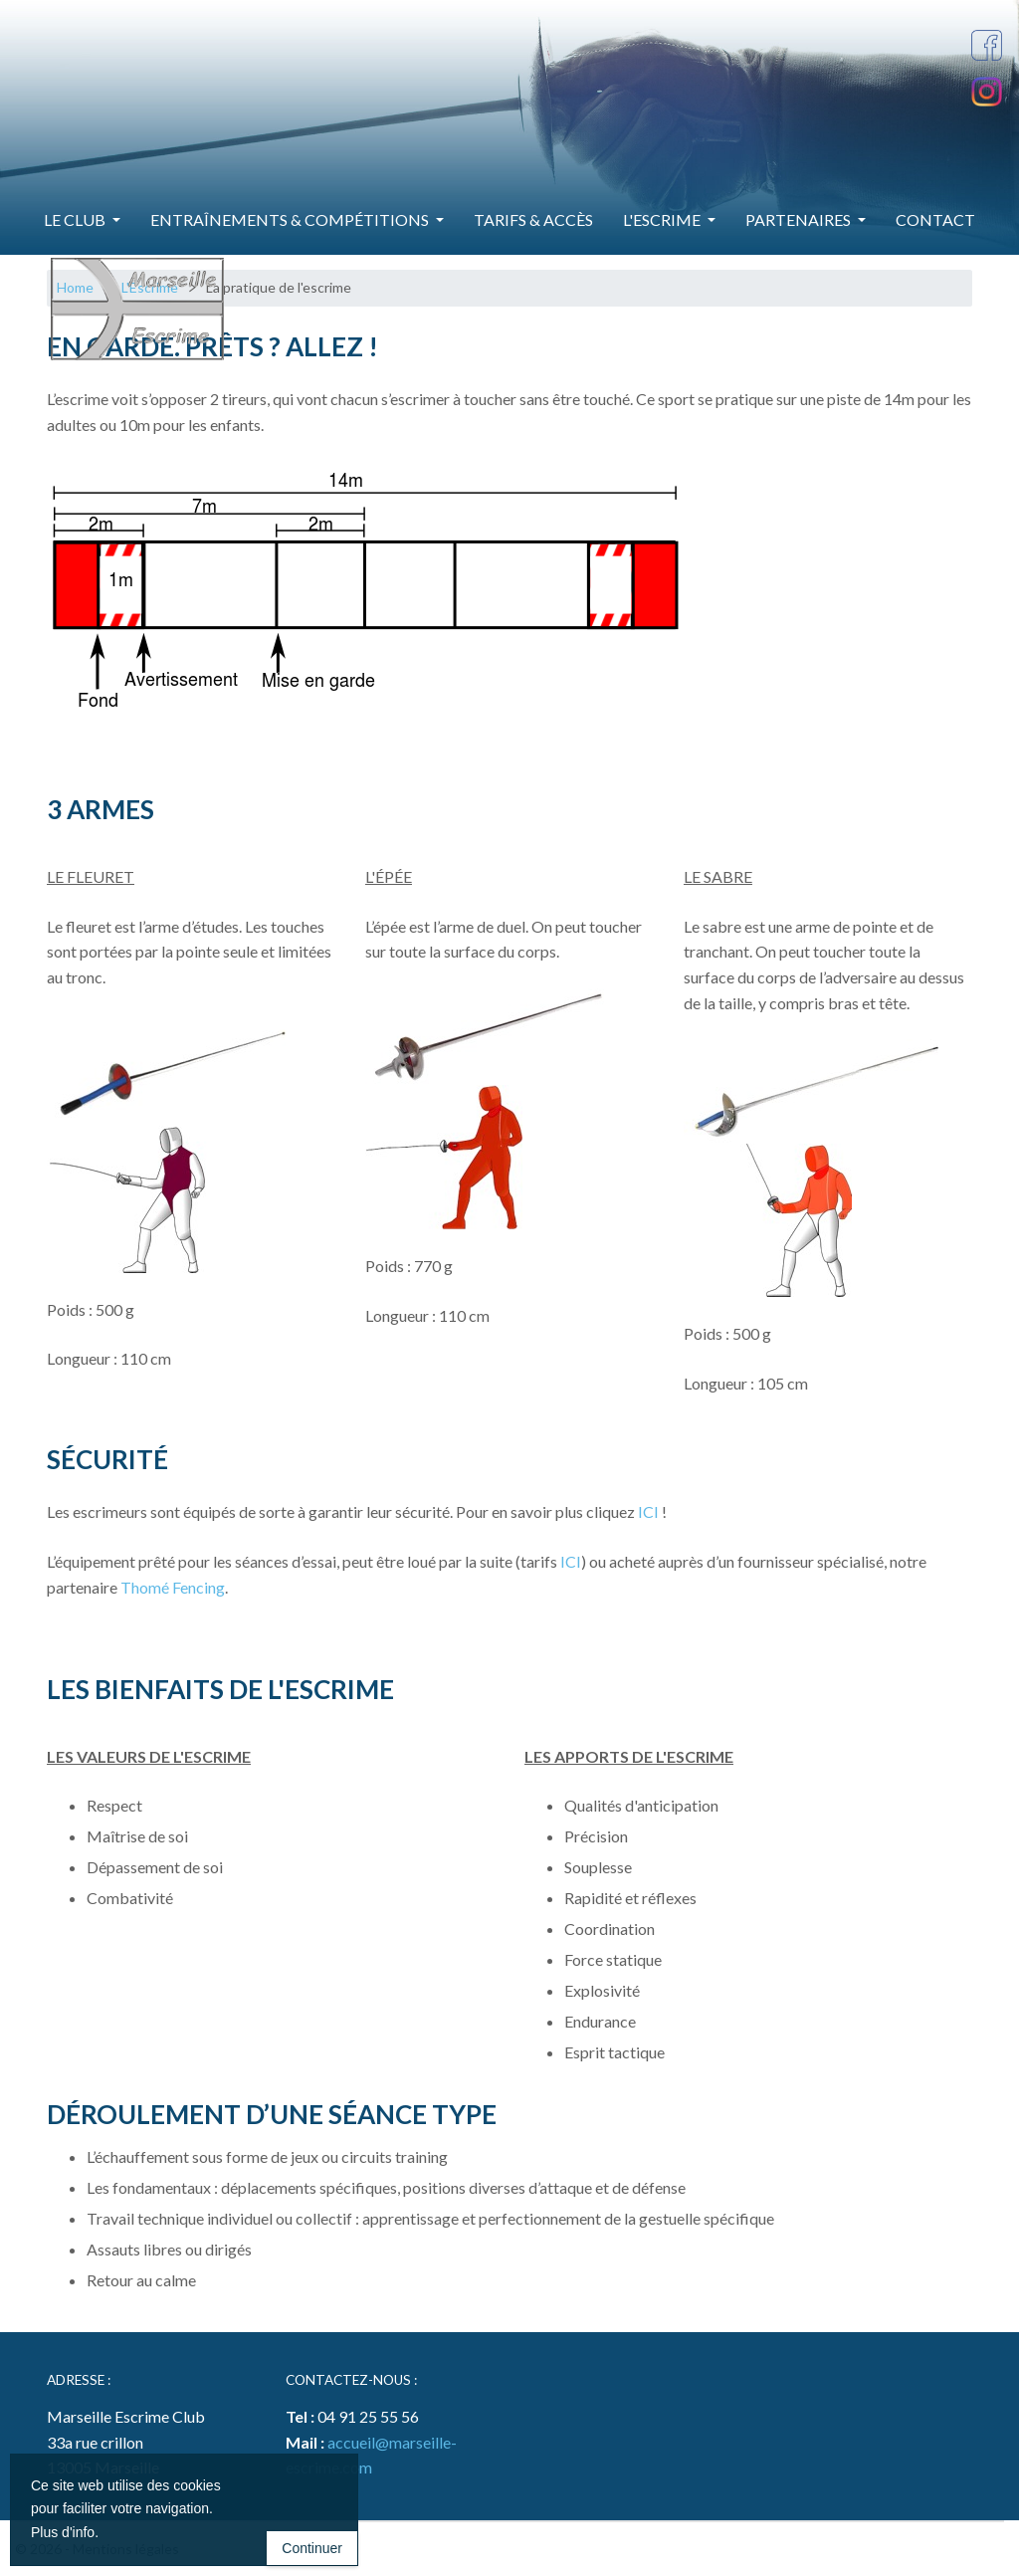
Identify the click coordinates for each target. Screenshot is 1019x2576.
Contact (935, 219)
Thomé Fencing (172, 1587)
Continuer (312, 2548)
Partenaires (799, 219)
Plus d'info (63, 2532)
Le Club (76, 219)
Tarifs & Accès (533, 219)
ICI (648, 1511)
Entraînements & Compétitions (291, 219)
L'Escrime (663, 219)
